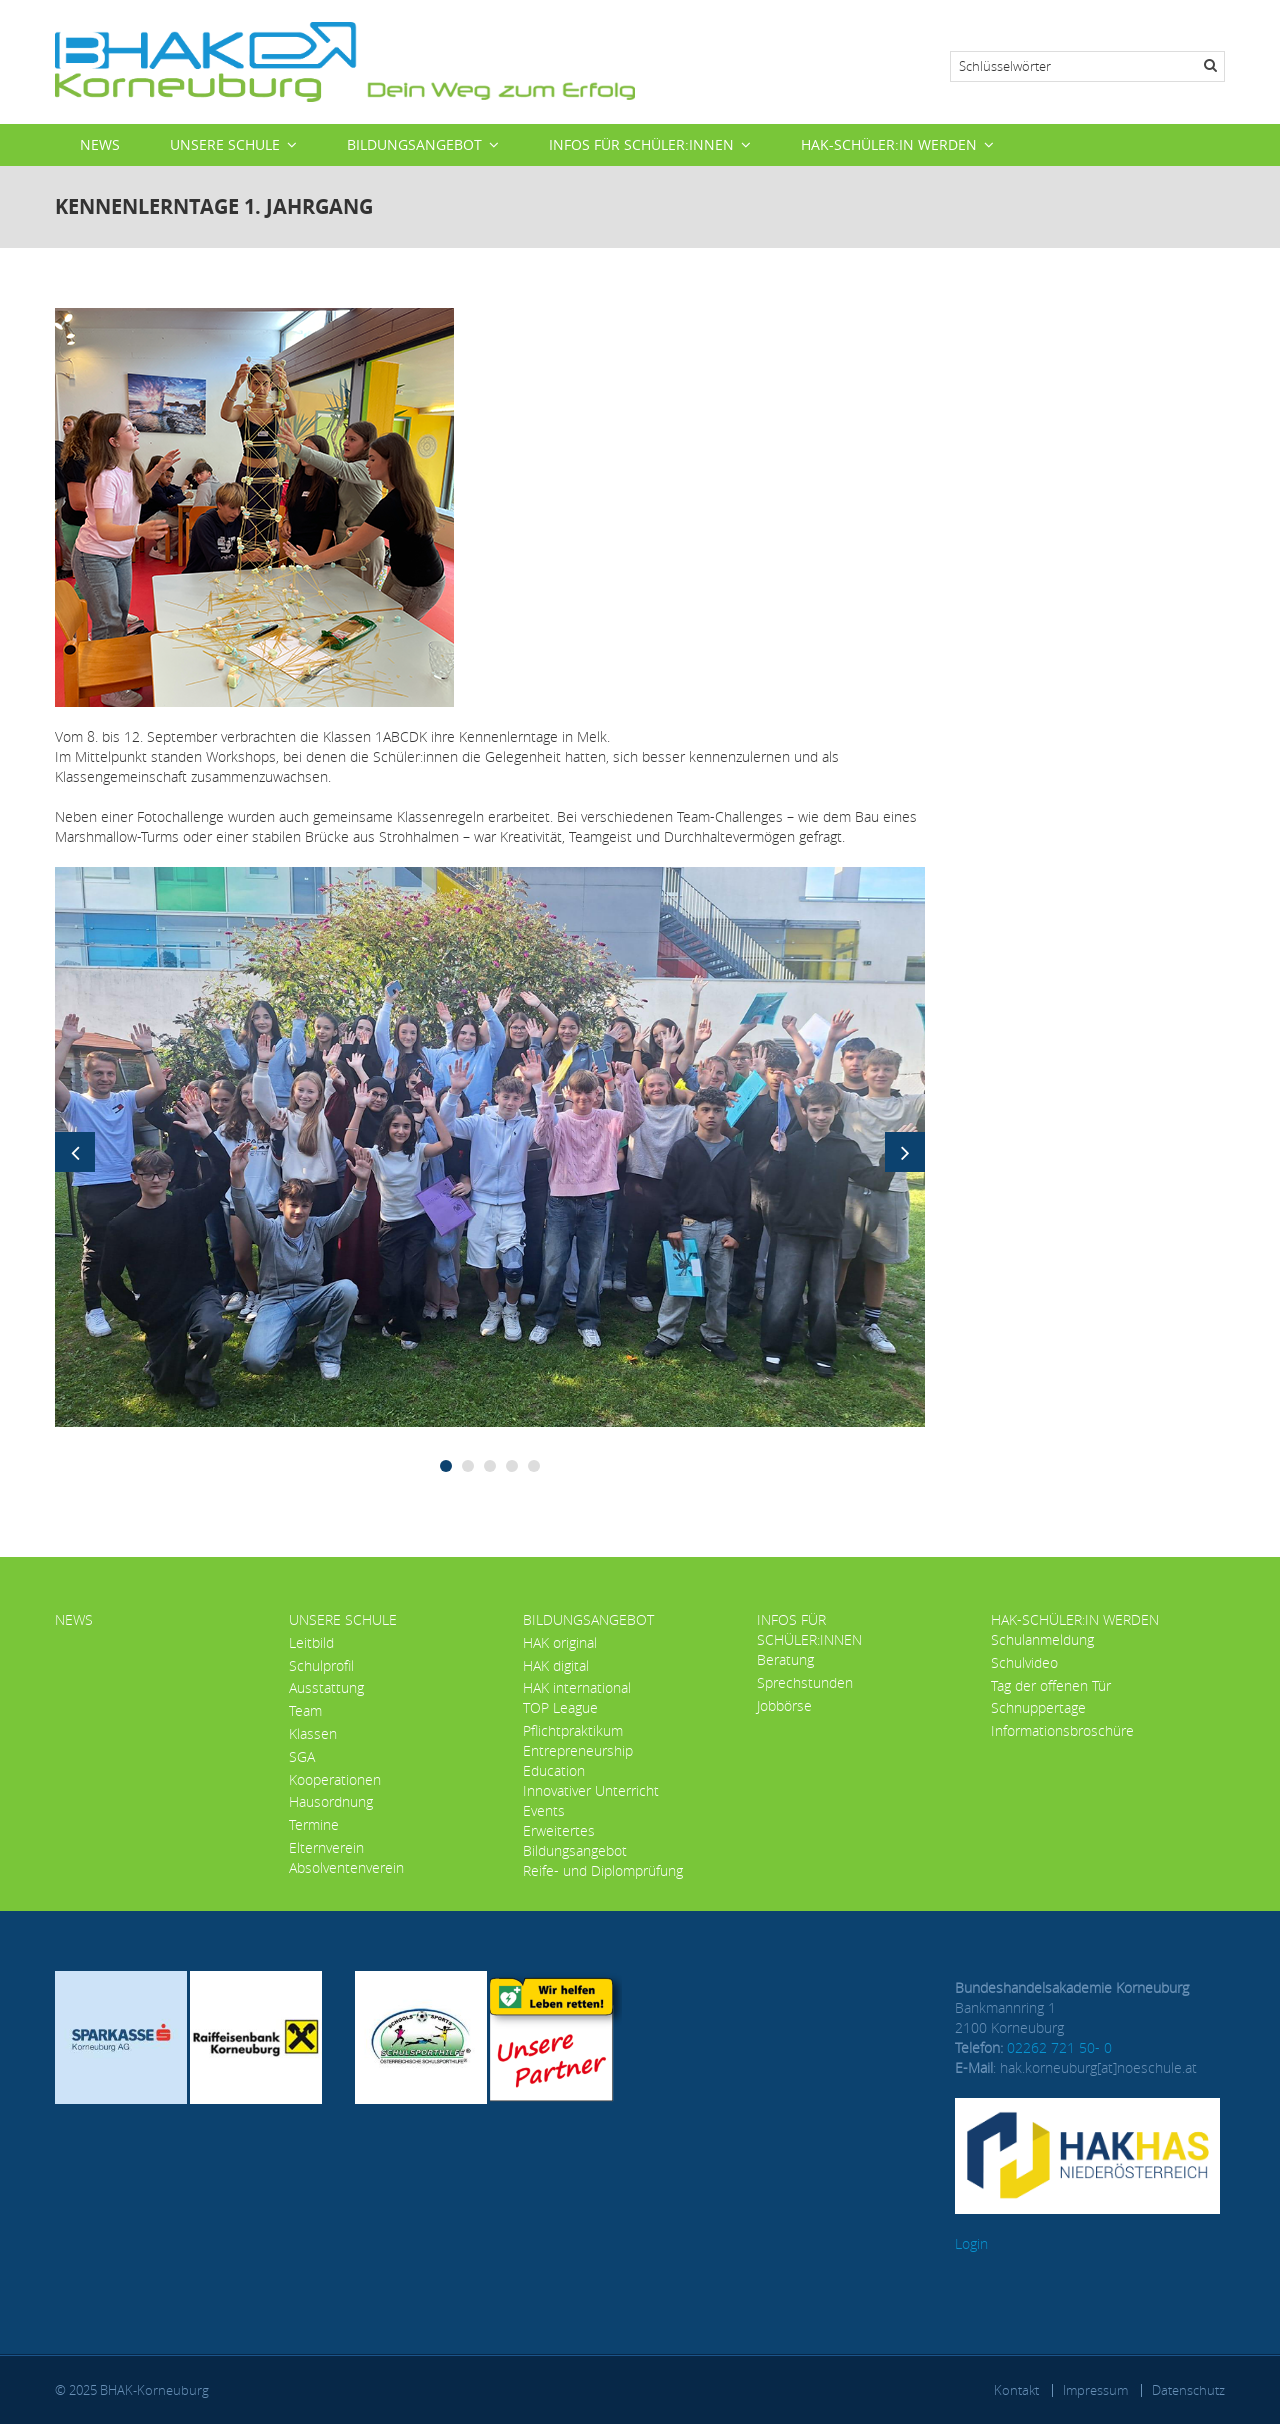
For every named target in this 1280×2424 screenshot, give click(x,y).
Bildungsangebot (414, 144)
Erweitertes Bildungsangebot (575, 1840)
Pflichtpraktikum (573, 1730)
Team (305, 1710)
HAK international (577, 1687)
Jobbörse (784, 1705)
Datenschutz (1188, 2390)
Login (971, 2243)
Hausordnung (331, 1801)
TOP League (560, 1707)
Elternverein (326, 1847)
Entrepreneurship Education (578, 1760)
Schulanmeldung (1042, 1639)
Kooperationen (335, 1779)
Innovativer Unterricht (591, 1790)
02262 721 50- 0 (1059, 2047)
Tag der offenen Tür (1051, 1685)
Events (544, 1810)
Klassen (313, 1733)
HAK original (560, 1642)
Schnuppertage (1038, 1707)
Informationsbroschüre (1062, 1730)
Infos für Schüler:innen (641, 144)
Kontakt (1016, 2390)
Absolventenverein (346, 1867)
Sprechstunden (805, 1682)
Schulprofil (321, 1665)
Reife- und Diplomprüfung (603, 1870)
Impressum (1095, 2390)
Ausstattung (326, 1687)
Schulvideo (1024, 1662)
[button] (490, 1145)
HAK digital (556, 1665)
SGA (302, 1756)
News (100, 144)
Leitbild (311, 1642)
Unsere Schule (225, 144)
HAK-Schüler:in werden (889, 144)
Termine (314, 1824)
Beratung (785, 1659)
